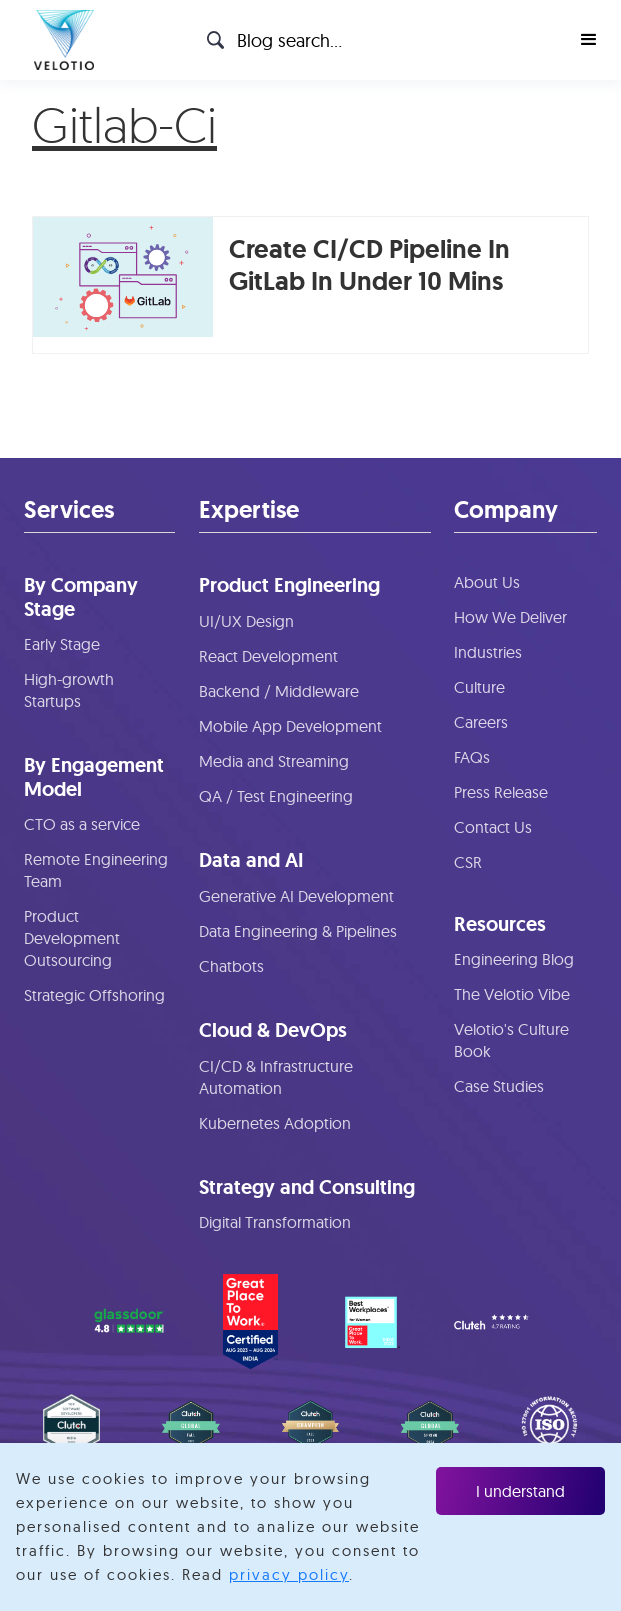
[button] (589, 40)
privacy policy (289, 1574)
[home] (59, 40)
